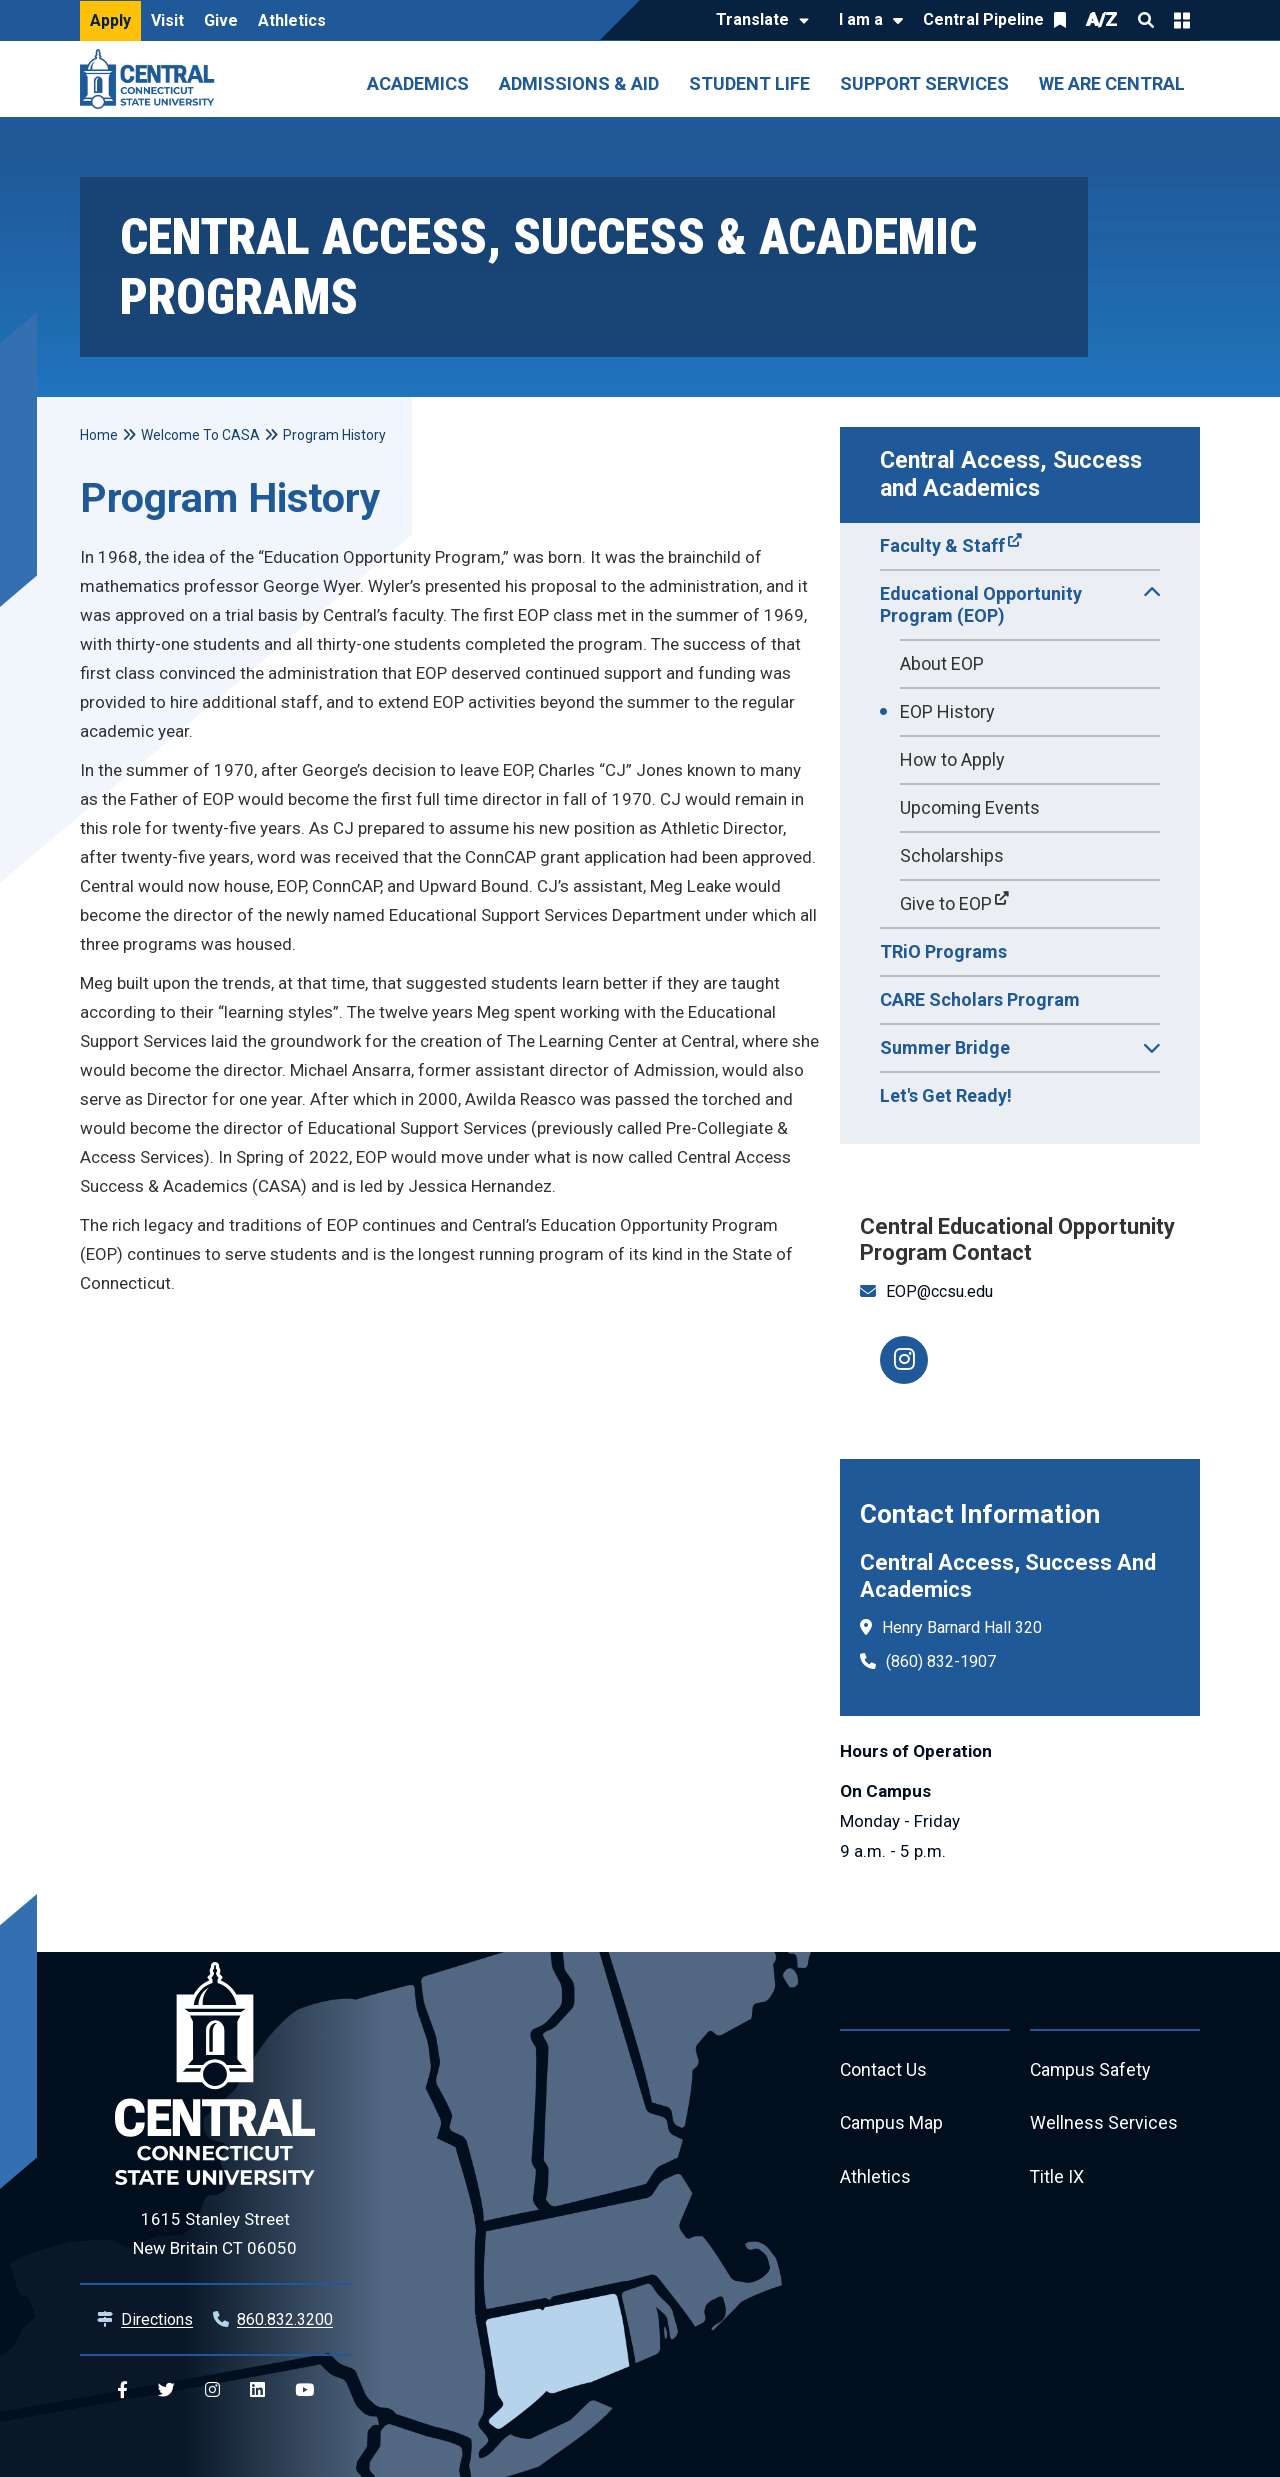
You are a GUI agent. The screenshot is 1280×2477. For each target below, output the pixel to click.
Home (99, 435)
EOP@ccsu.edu (939, 1291)
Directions (157, 2319)
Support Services (924, 83)
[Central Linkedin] (257, 2390)
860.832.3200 (285, 2319)
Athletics (292, 20)
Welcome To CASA (200, 435)
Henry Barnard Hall (946, 1627)
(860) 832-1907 (941, 1661)
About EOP (942, 663)
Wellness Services (1104, 2124)
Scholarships (952, 855)
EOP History (947, 711)
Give (221, 20)
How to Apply (952, 759)
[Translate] (757, 21)
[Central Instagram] (212, 2390)
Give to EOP (946, 903)
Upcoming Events (970, 807)
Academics (418, 83)
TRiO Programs (943, 951)
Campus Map (892, 2124)
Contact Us (884, 2070)
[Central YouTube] (304, 2390)
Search (1146, 20)
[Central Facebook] (122, 2390)
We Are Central (1112, 83)
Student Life (749, 83)
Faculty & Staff (942, 545)
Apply (110, 20)
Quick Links (1182, 20)
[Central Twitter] (166, 2390)
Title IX (1057, 2178)
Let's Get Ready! (946, 1095)
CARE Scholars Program (980, 999)
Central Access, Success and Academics (1014, 474)
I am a (861, 19)
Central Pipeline (983, 19)
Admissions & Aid (579, 83)
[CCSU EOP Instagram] (904, 1360)
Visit (167, 20)
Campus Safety (1091, 2070)
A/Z (1102, 19)
